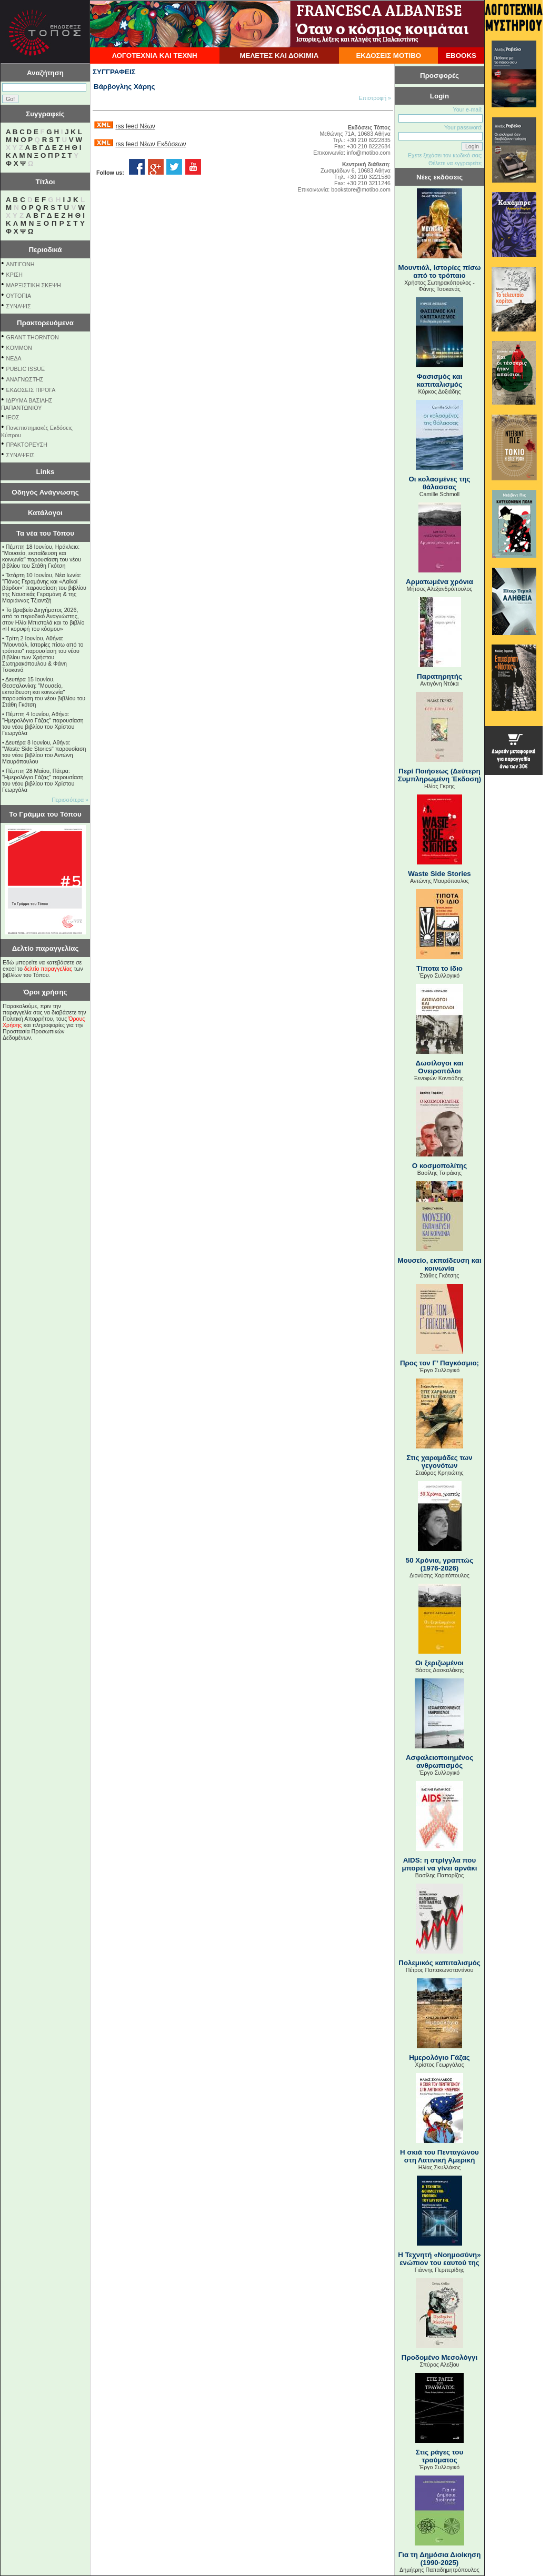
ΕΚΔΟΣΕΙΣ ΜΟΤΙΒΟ (388, 55)
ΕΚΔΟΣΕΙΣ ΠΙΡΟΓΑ (31, 390)
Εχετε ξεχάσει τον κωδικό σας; (445, 155)
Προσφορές (439, 75)
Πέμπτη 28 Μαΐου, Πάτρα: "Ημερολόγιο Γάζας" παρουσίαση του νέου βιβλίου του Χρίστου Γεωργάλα (43, 780)
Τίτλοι (45, 182)
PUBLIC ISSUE (25, 369)
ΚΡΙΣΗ (14, 274)
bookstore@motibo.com (361, 189)
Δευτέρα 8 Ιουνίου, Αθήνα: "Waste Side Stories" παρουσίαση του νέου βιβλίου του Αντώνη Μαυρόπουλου (44, 751)
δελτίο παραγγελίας (48, 968)
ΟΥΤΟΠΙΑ (18, 296)
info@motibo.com (369, 152)
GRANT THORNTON (32, 337)
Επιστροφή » (375, 98)
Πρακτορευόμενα (45, 323)
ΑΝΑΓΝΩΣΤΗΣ (25, 379)
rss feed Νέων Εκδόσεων (150, 144)
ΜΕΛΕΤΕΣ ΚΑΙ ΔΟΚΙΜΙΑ (278, 55)
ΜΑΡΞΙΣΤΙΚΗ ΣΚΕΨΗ (33, 285)
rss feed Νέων (135, 126)
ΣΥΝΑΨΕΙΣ (20, 455)
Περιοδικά (45, 250)
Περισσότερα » (70, 800)
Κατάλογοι (45, 513)
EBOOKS (461, 55)
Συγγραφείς (45, 114)
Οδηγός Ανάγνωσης (45, 492)
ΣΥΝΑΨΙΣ (18, 306)
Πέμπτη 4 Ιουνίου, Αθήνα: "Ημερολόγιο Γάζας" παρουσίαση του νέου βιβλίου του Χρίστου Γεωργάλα (43, 723)
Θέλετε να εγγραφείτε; (455, 163)
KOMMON (19, 348)
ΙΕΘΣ (12, 417)
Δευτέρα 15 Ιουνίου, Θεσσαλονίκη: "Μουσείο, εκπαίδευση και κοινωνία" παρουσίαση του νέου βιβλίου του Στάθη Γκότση (43, 692)
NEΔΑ (14, 358)
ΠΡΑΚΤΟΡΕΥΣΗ (26, 444)
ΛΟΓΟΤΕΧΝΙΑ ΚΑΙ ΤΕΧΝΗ (154, 55)
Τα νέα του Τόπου (45, 533)
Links (45, 472)
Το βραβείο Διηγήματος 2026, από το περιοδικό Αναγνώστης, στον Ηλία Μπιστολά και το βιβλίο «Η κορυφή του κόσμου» (43, 619)
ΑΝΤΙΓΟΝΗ (20, 264)
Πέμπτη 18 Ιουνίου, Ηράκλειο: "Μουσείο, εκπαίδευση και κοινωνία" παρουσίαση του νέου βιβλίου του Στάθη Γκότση (41, 556)
